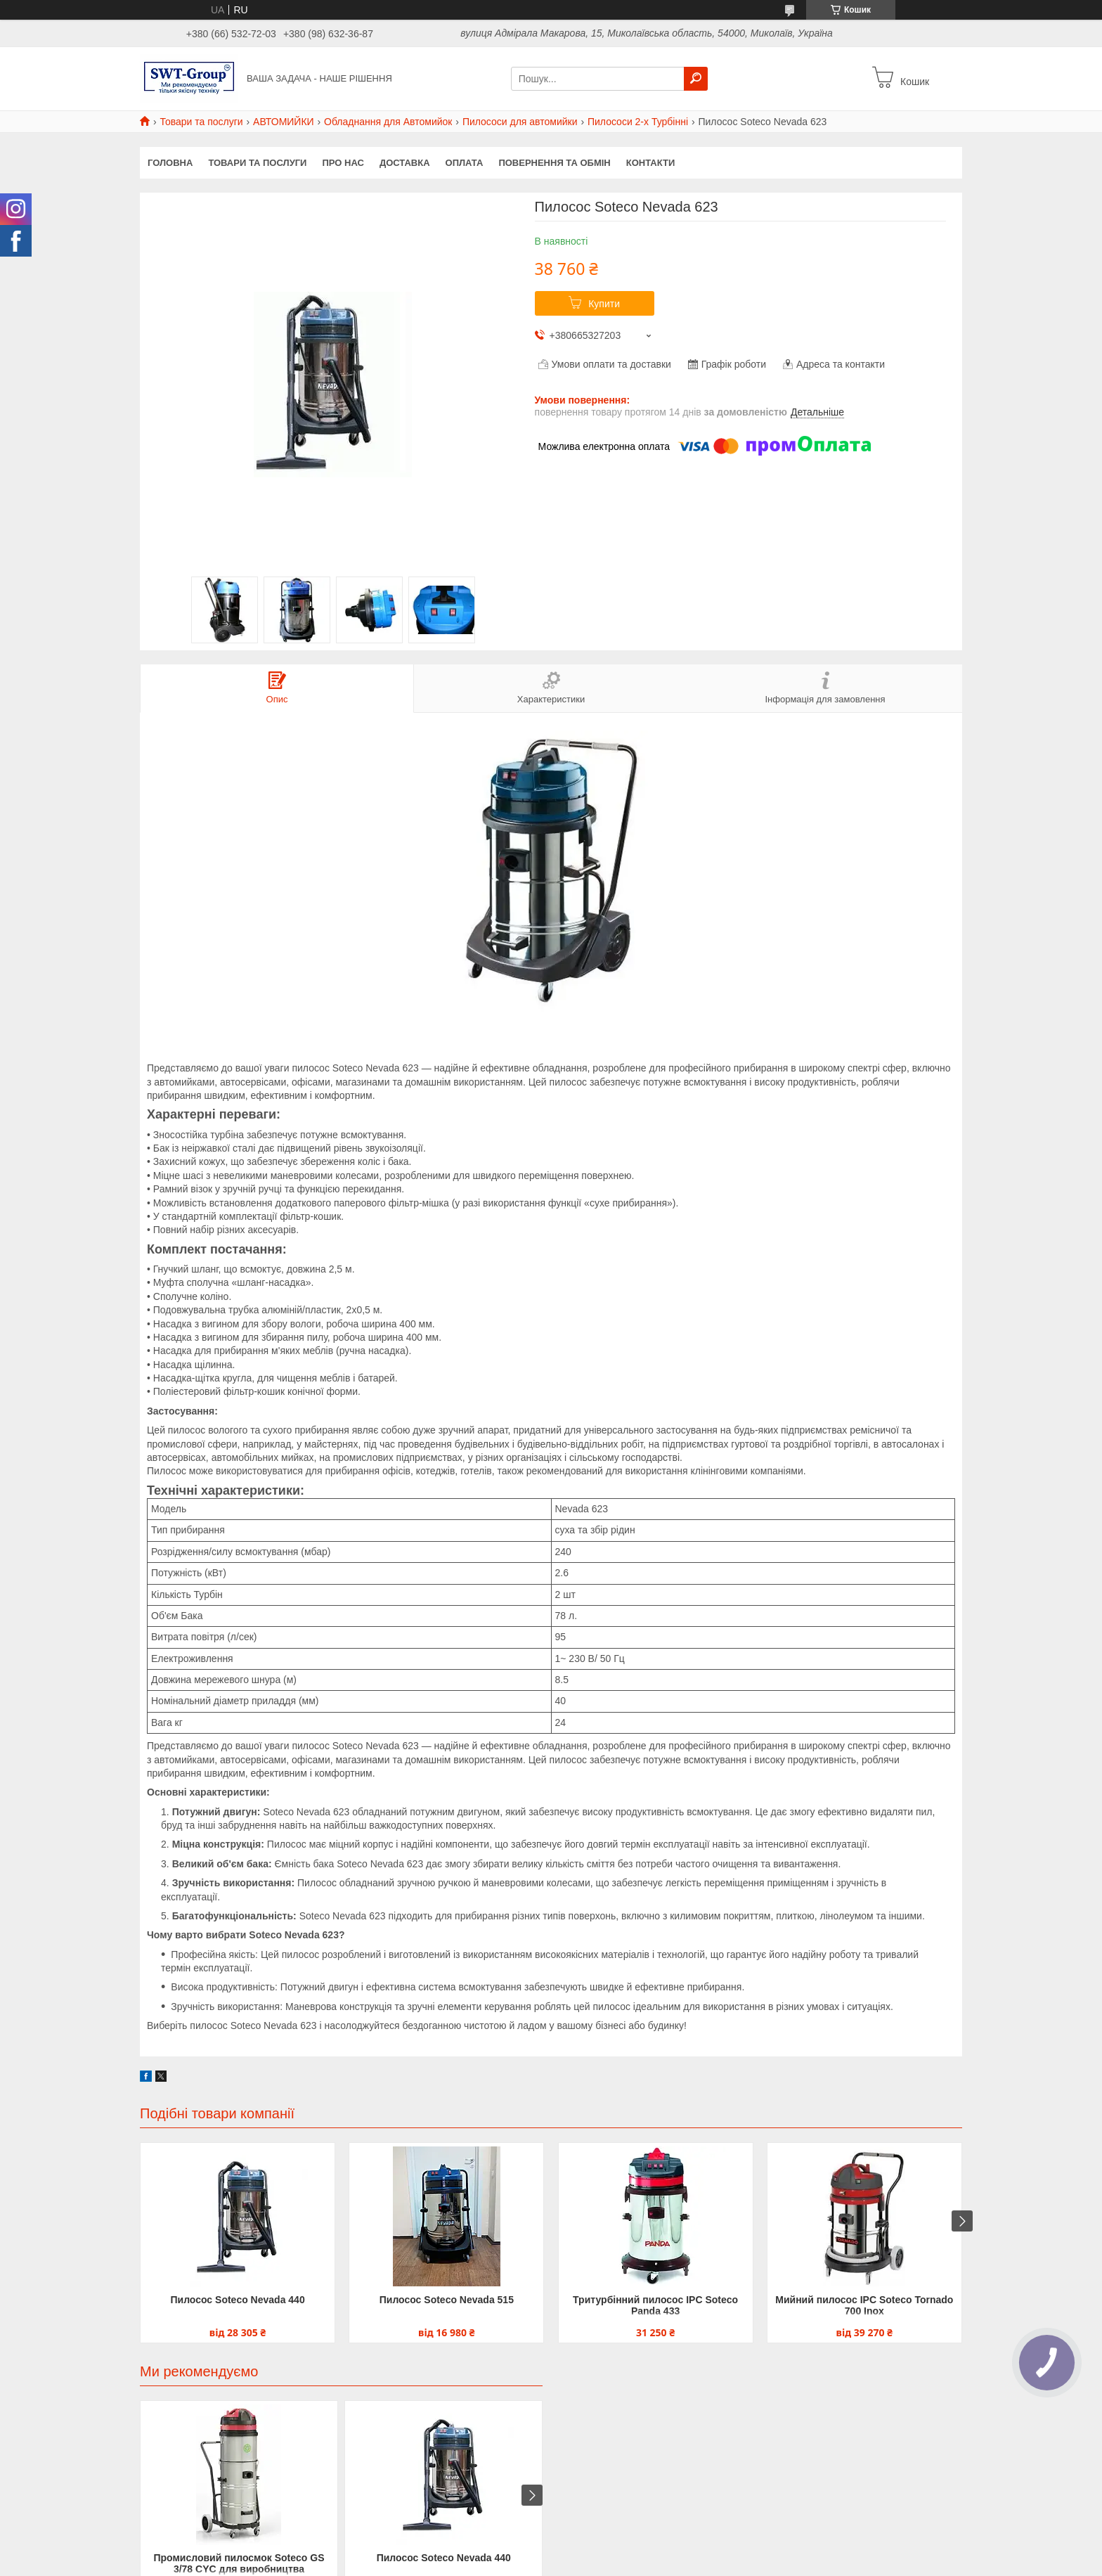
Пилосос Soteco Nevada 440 (237, 2299)
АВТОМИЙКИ (283, 121)
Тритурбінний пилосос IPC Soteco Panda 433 (655, 2305)
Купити (604, 303)
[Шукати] (696, 79)
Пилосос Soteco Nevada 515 (447, 2299)
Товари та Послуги (257, 162)
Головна (170, 162)
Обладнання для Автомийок (388, 121)
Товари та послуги (201, 121)
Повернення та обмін (554, 162)
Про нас (342, 162)
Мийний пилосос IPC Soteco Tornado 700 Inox (864, 2305)
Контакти (650, 162)
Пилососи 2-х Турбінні (638, 121)
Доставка (405, 162)
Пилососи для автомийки (520, 121)
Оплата (465, 162)
